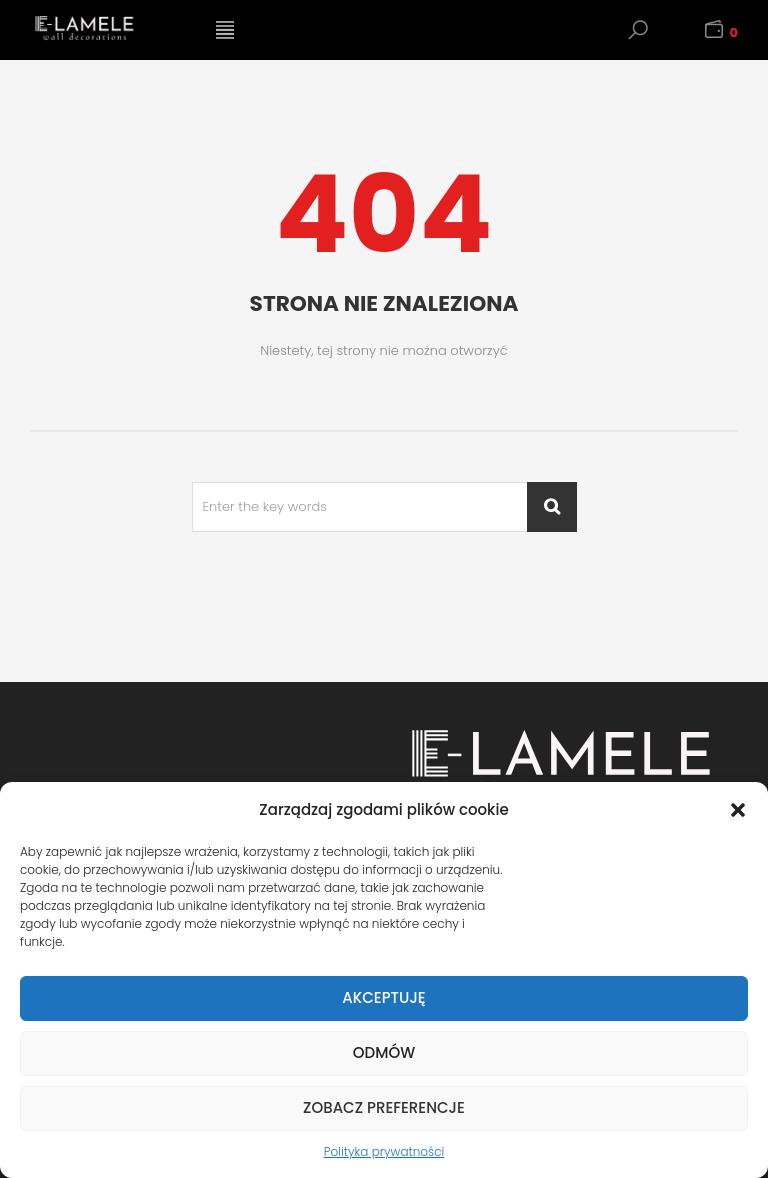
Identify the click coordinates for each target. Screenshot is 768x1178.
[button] (738, 810)
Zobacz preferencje (384, 1107)
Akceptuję (383, 997)
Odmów (384, 1052)
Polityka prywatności (384, 1151)
